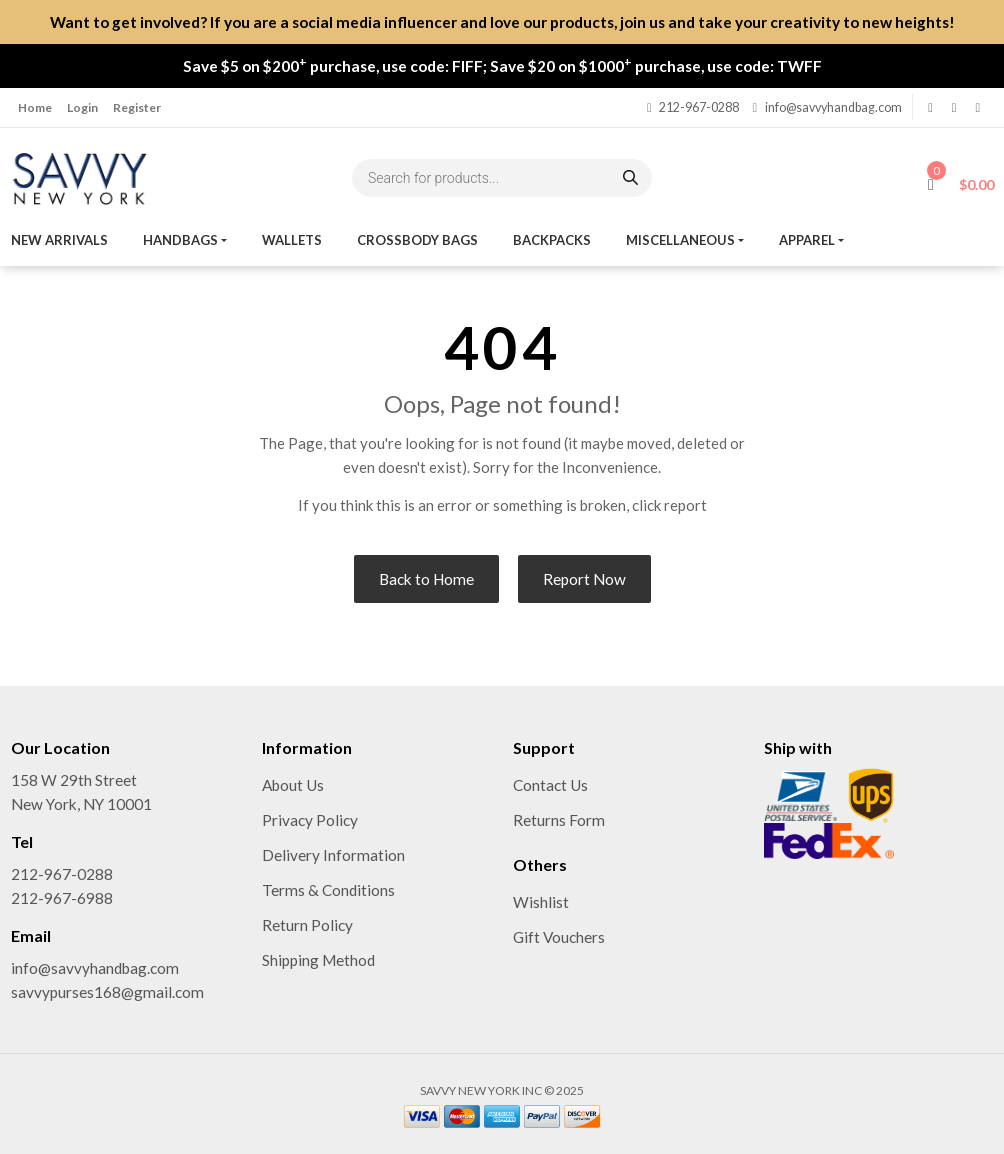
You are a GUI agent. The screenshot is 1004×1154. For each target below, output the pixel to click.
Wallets (292, 240)
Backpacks (552, 240)
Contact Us (550, 785)
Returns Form (559, 820)
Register (137, 107)
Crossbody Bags (417, 240)
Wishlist (541, 902)
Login (82, 107)
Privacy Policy (310, 820)
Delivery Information (333, 855)
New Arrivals (59, 240)
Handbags (180, 240)
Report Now (584, 579)
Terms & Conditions (328, 890)
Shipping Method (318, 960)
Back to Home (426, 579)
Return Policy (307, 925)
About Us (293, 785)
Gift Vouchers (559, 937)
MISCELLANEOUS (680, 240)
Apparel (807, 240)
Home (35, 107)
